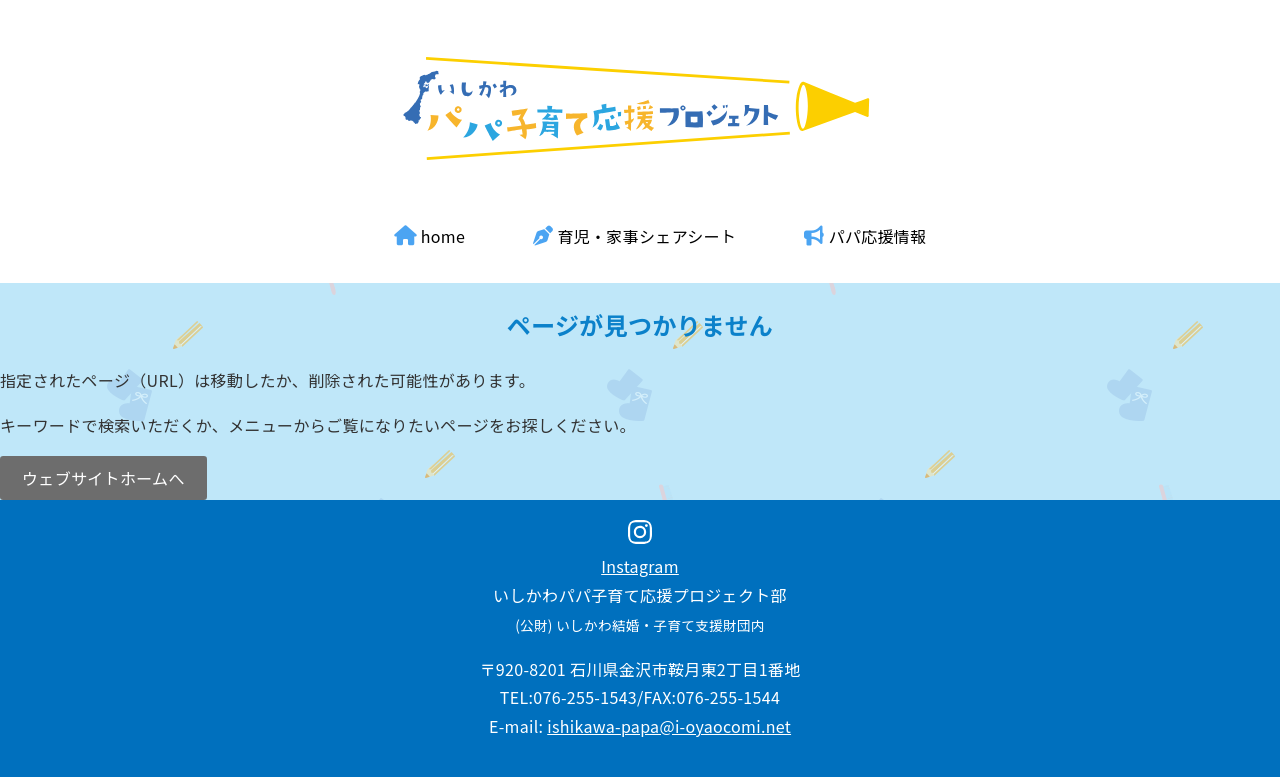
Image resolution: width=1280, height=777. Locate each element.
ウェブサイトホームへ (103, 478)
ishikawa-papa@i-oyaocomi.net (669, 726)
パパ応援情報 (865, 236)
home (430, 236)
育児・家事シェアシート (634, 236)
